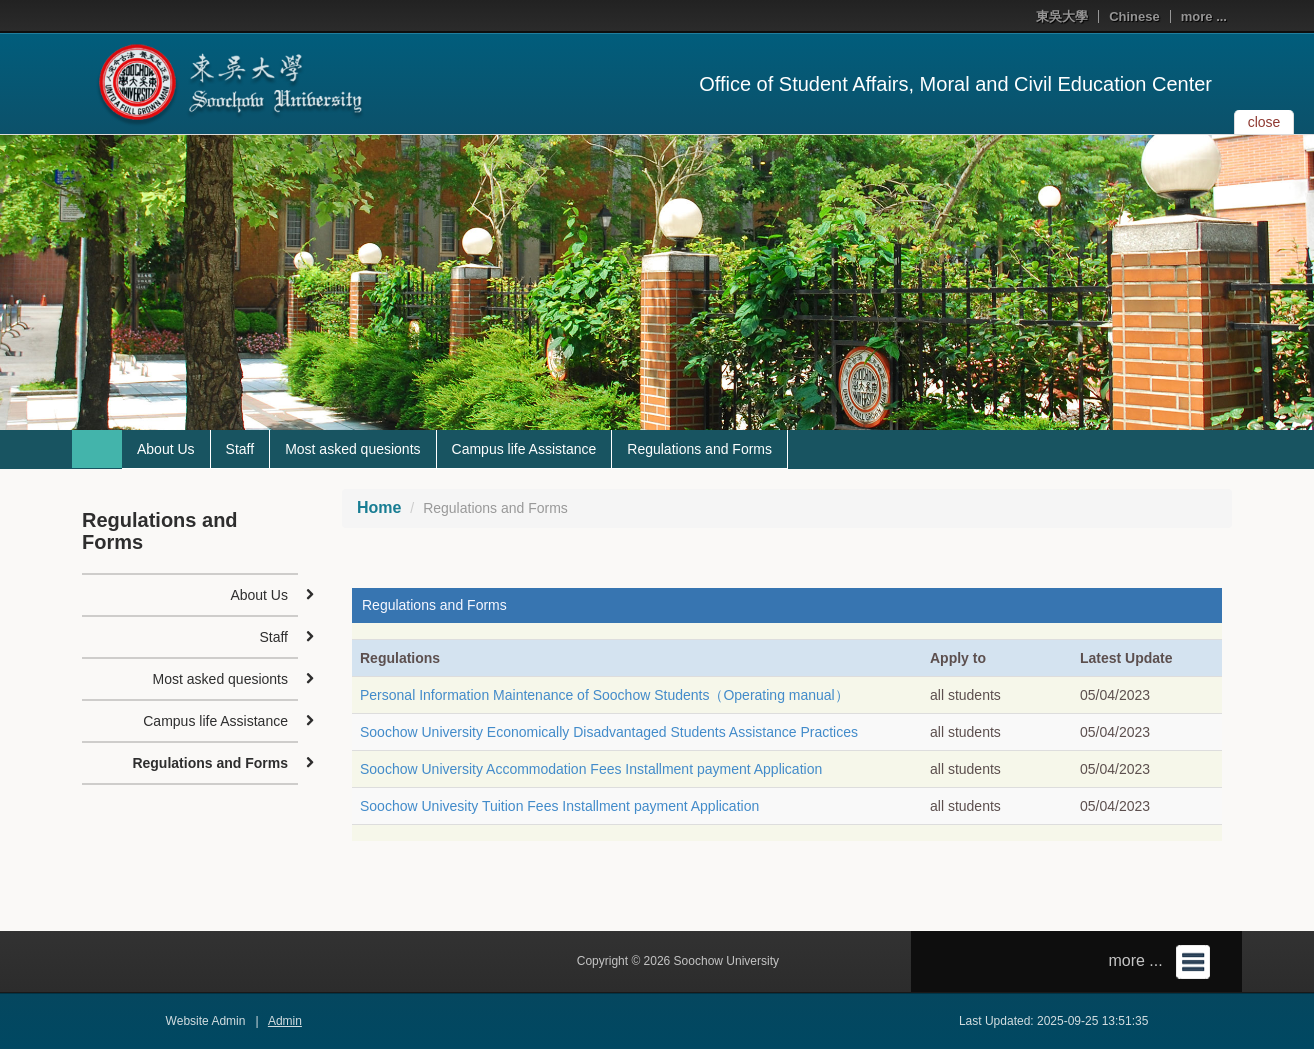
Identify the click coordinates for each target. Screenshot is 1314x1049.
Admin (285, 1021)
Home (379, 507)
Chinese (1134, 16)
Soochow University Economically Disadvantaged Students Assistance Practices (609, 732)
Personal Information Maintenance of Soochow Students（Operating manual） (604, 695)
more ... (1204, 16)
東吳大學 (1062, 16)
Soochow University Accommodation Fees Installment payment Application (591, 769)
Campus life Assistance (524, 449)
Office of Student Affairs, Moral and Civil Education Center (955, 84)
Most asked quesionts (352, 449)
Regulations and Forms (699, 449)
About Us (166, 449)
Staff (240, 449)
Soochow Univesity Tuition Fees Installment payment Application (559, 806)
